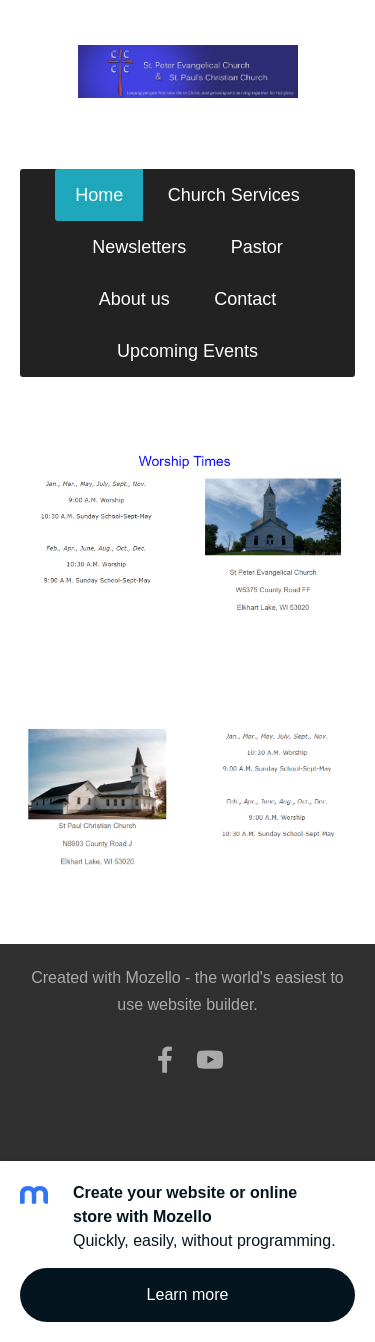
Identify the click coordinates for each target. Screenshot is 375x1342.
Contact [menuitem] (245, 299)
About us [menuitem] (134, 299)
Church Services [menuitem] (234, 195)
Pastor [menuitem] (257, 247)
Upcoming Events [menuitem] (187, 351)
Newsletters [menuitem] (139, 247)
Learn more (188, 1294)
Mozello (153, 977)
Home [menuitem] (99, 195)
